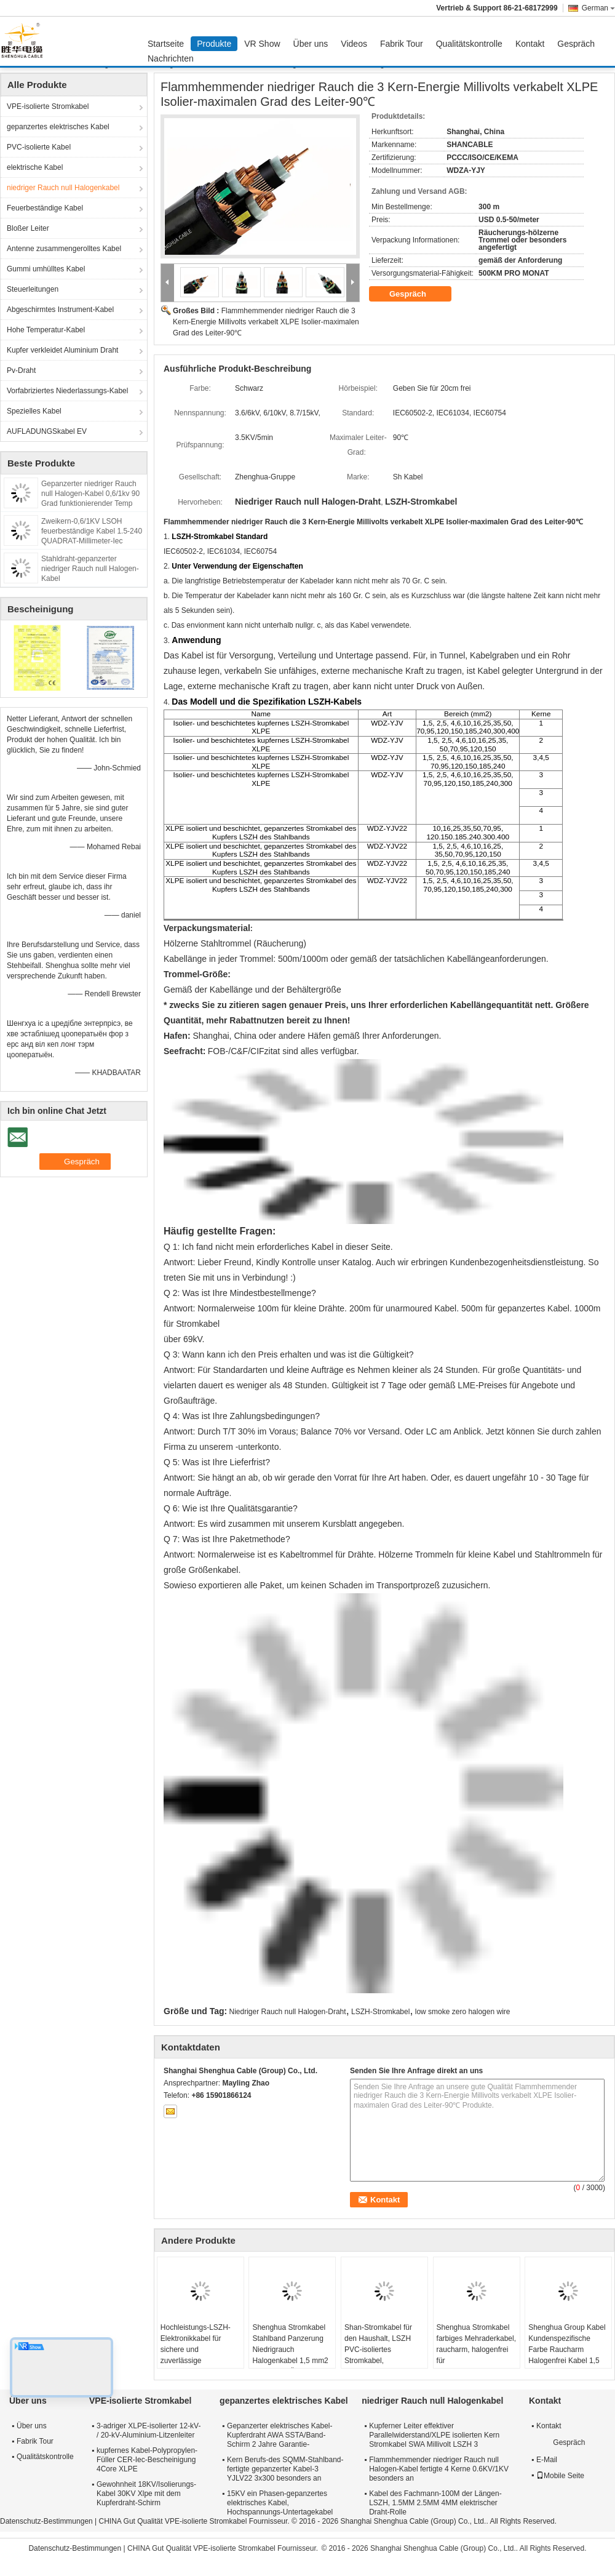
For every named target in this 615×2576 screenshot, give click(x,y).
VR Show (262, 44)
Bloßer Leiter (28, 228)
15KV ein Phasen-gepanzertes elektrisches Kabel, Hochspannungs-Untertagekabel (280, 2502)
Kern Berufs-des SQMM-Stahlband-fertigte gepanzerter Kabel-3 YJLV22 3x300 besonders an (285, 2468)
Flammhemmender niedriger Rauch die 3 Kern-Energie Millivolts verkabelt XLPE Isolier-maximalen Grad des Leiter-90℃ (266, 321)
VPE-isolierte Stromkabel (48, 106)
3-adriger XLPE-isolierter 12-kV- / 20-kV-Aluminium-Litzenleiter (148, 2430)
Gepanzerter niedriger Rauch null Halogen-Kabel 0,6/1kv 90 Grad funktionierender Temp (90, 493)
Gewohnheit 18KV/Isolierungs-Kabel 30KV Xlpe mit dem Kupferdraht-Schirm (146, 2493)
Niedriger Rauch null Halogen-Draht (287, 2011)
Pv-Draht (21, 370)
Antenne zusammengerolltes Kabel (64, 248)
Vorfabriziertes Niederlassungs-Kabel (67, 390)
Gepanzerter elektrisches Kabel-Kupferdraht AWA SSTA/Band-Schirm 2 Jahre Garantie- (279, 2435)
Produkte (214, 44)
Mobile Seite (560, 2475)
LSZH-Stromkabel (380, 2011)
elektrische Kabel (35, 167)
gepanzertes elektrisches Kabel (58, 126)
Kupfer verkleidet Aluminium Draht (62, 350)
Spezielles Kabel (34, 411)
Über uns (310, 44)
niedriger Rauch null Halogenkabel (63, 187)
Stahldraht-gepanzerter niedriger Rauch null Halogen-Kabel (90, 568)
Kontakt (529, 44)
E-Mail (546, 2459)
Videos (354, 44)
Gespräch (576, 43)
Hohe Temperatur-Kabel (46, 330)
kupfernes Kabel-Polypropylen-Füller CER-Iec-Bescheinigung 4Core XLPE (147, 2459)
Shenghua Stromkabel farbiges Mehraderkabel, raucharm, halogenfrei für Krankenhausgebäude (476, 2349)
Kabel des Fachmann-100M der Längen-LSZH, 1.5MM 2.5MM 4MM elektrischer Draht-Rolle (435, 2502)
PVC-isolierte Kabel (39, 147)
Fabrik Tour (401, 44)
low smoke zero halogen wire (462, 2011)
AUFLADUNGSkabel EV (47, 431)
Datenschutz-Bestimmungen (46, 2521)
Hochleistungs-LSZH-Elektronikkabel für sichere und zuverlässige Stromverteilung (196, 2349)
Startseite (166, 44)
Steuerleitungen (32, 289)
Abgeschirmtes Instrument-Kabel (60, 309)
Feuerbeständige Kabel (45, 208)
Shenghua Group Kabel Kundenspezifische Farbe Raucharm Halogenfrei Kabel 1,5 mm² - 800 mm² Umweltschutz (566, 2355)
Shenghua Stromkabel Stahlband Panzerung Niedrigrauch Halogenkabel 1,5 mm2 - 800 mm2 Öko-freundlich (290, 2355)
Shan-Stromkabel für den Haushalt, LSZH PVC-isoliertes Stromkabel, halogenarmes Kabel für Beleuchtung (383, 2355)
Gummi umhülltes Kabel (46, 269)
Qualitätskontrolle (469, 44)
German (598, 8)
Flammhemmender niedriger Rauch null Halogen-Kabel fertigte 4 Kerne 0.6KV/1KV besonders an (439, 2468)
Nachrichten (171, 58)
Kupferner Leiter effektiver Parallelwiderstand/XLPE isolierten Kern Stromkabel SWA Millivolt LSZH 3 (434, 2435)
